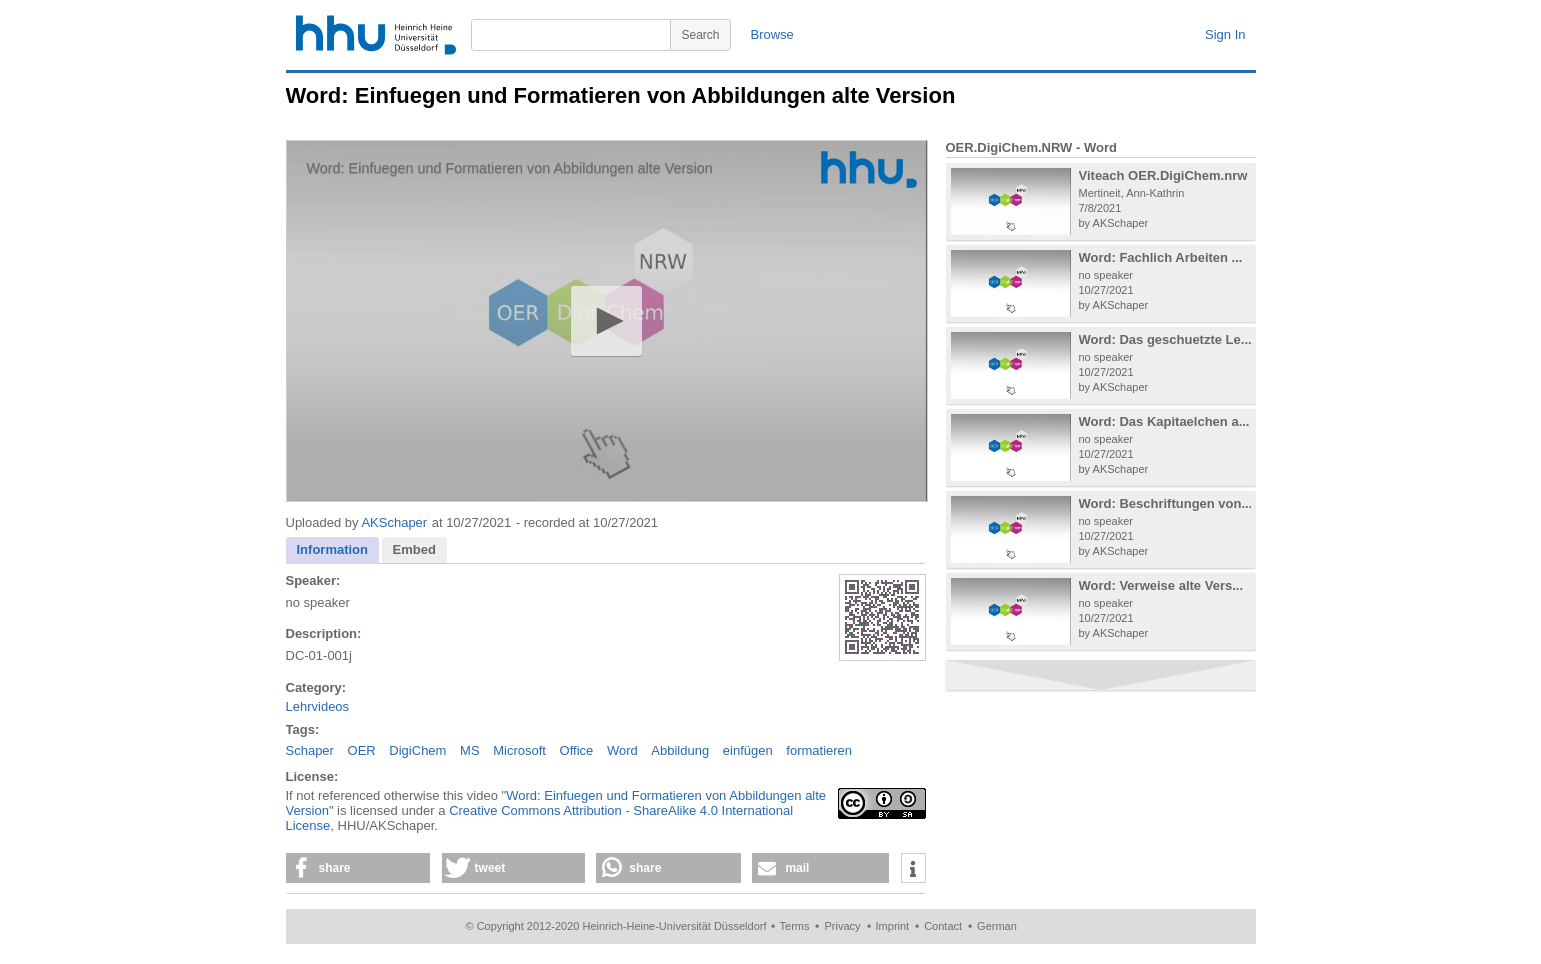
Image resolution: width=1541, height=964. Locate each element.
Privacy (842, 926)
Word (622, 750)
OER (362, 750)
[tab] (333, 550)
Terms (795, 926)
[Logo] (869, 169)
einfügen (748, 750)
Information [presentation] (333, 549)
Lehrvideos (318, 706)
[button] (606, 320)
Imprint (893, 926)
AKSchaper (394, 522)
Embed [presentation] (414, 549)
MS (470, 750)
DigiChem (417, 750)
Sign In (1225, 34)
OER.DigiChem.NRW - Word (1031, 147)
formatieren (819, 750)
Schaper (310, 750)
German (997, 926)
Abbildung (680, 750)
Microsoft (519, 750)
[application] (607, 321)
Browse (772, 34)
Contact (943, 926)
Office (577, 750)
